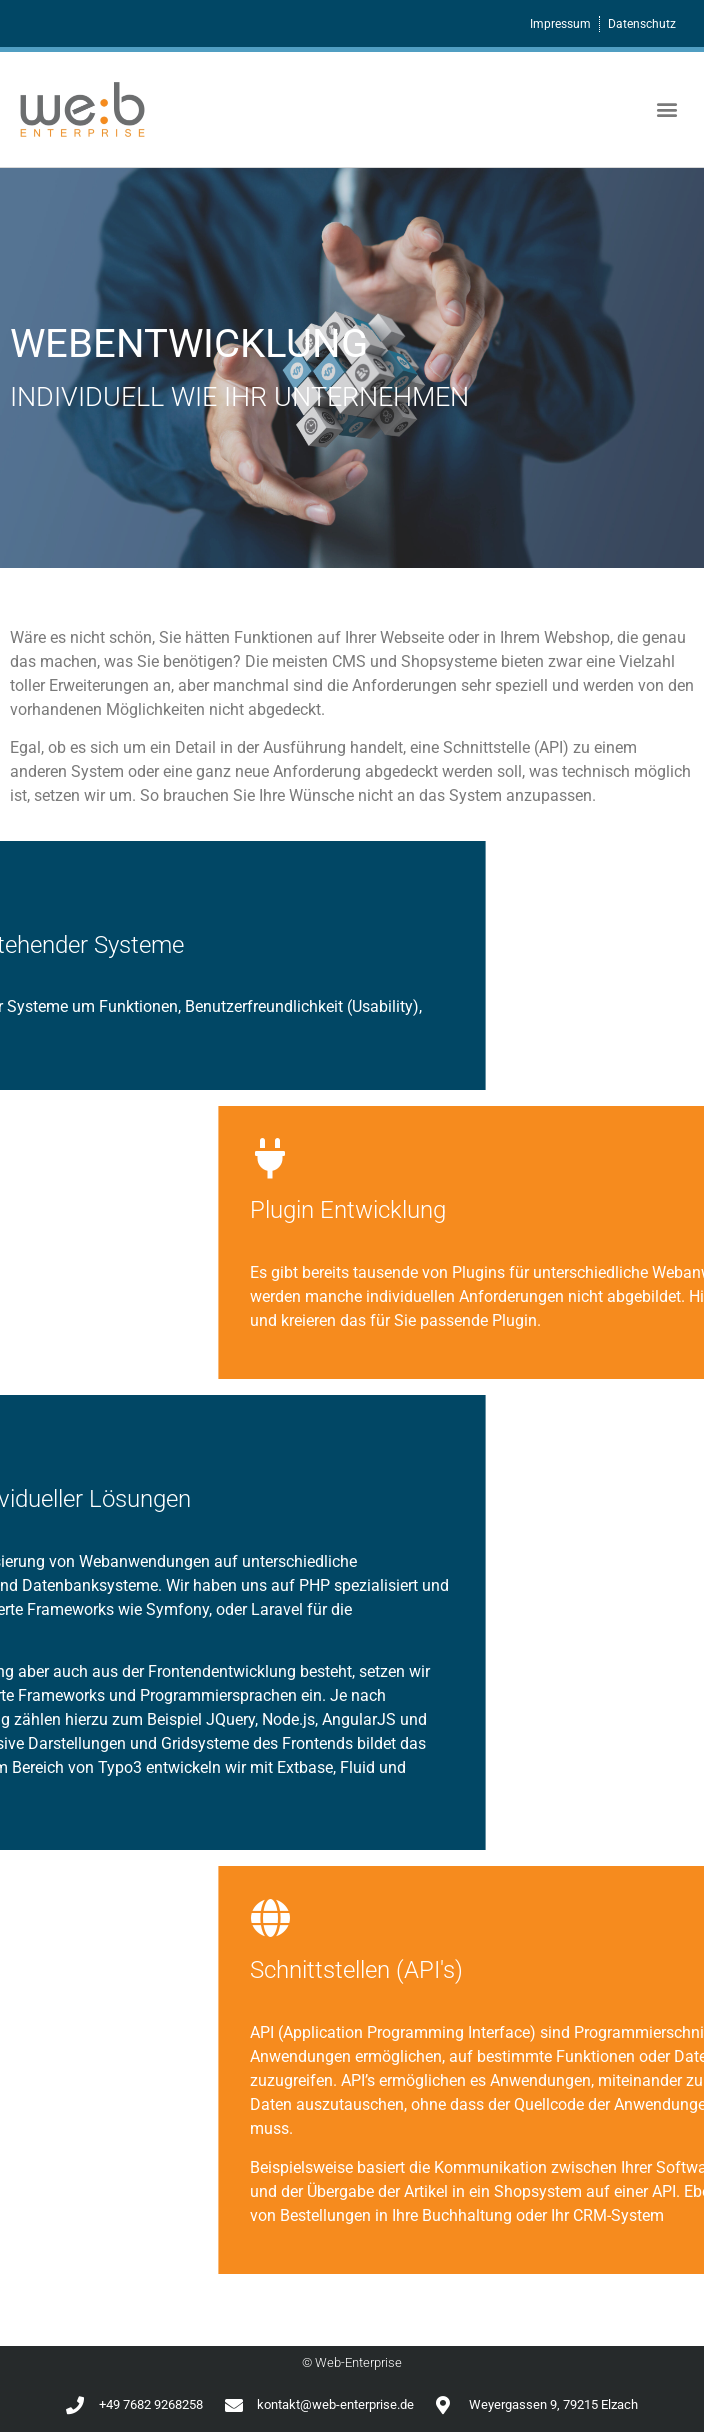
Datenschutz (642, 24)
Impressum (560, 24)
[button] (667, 109)
